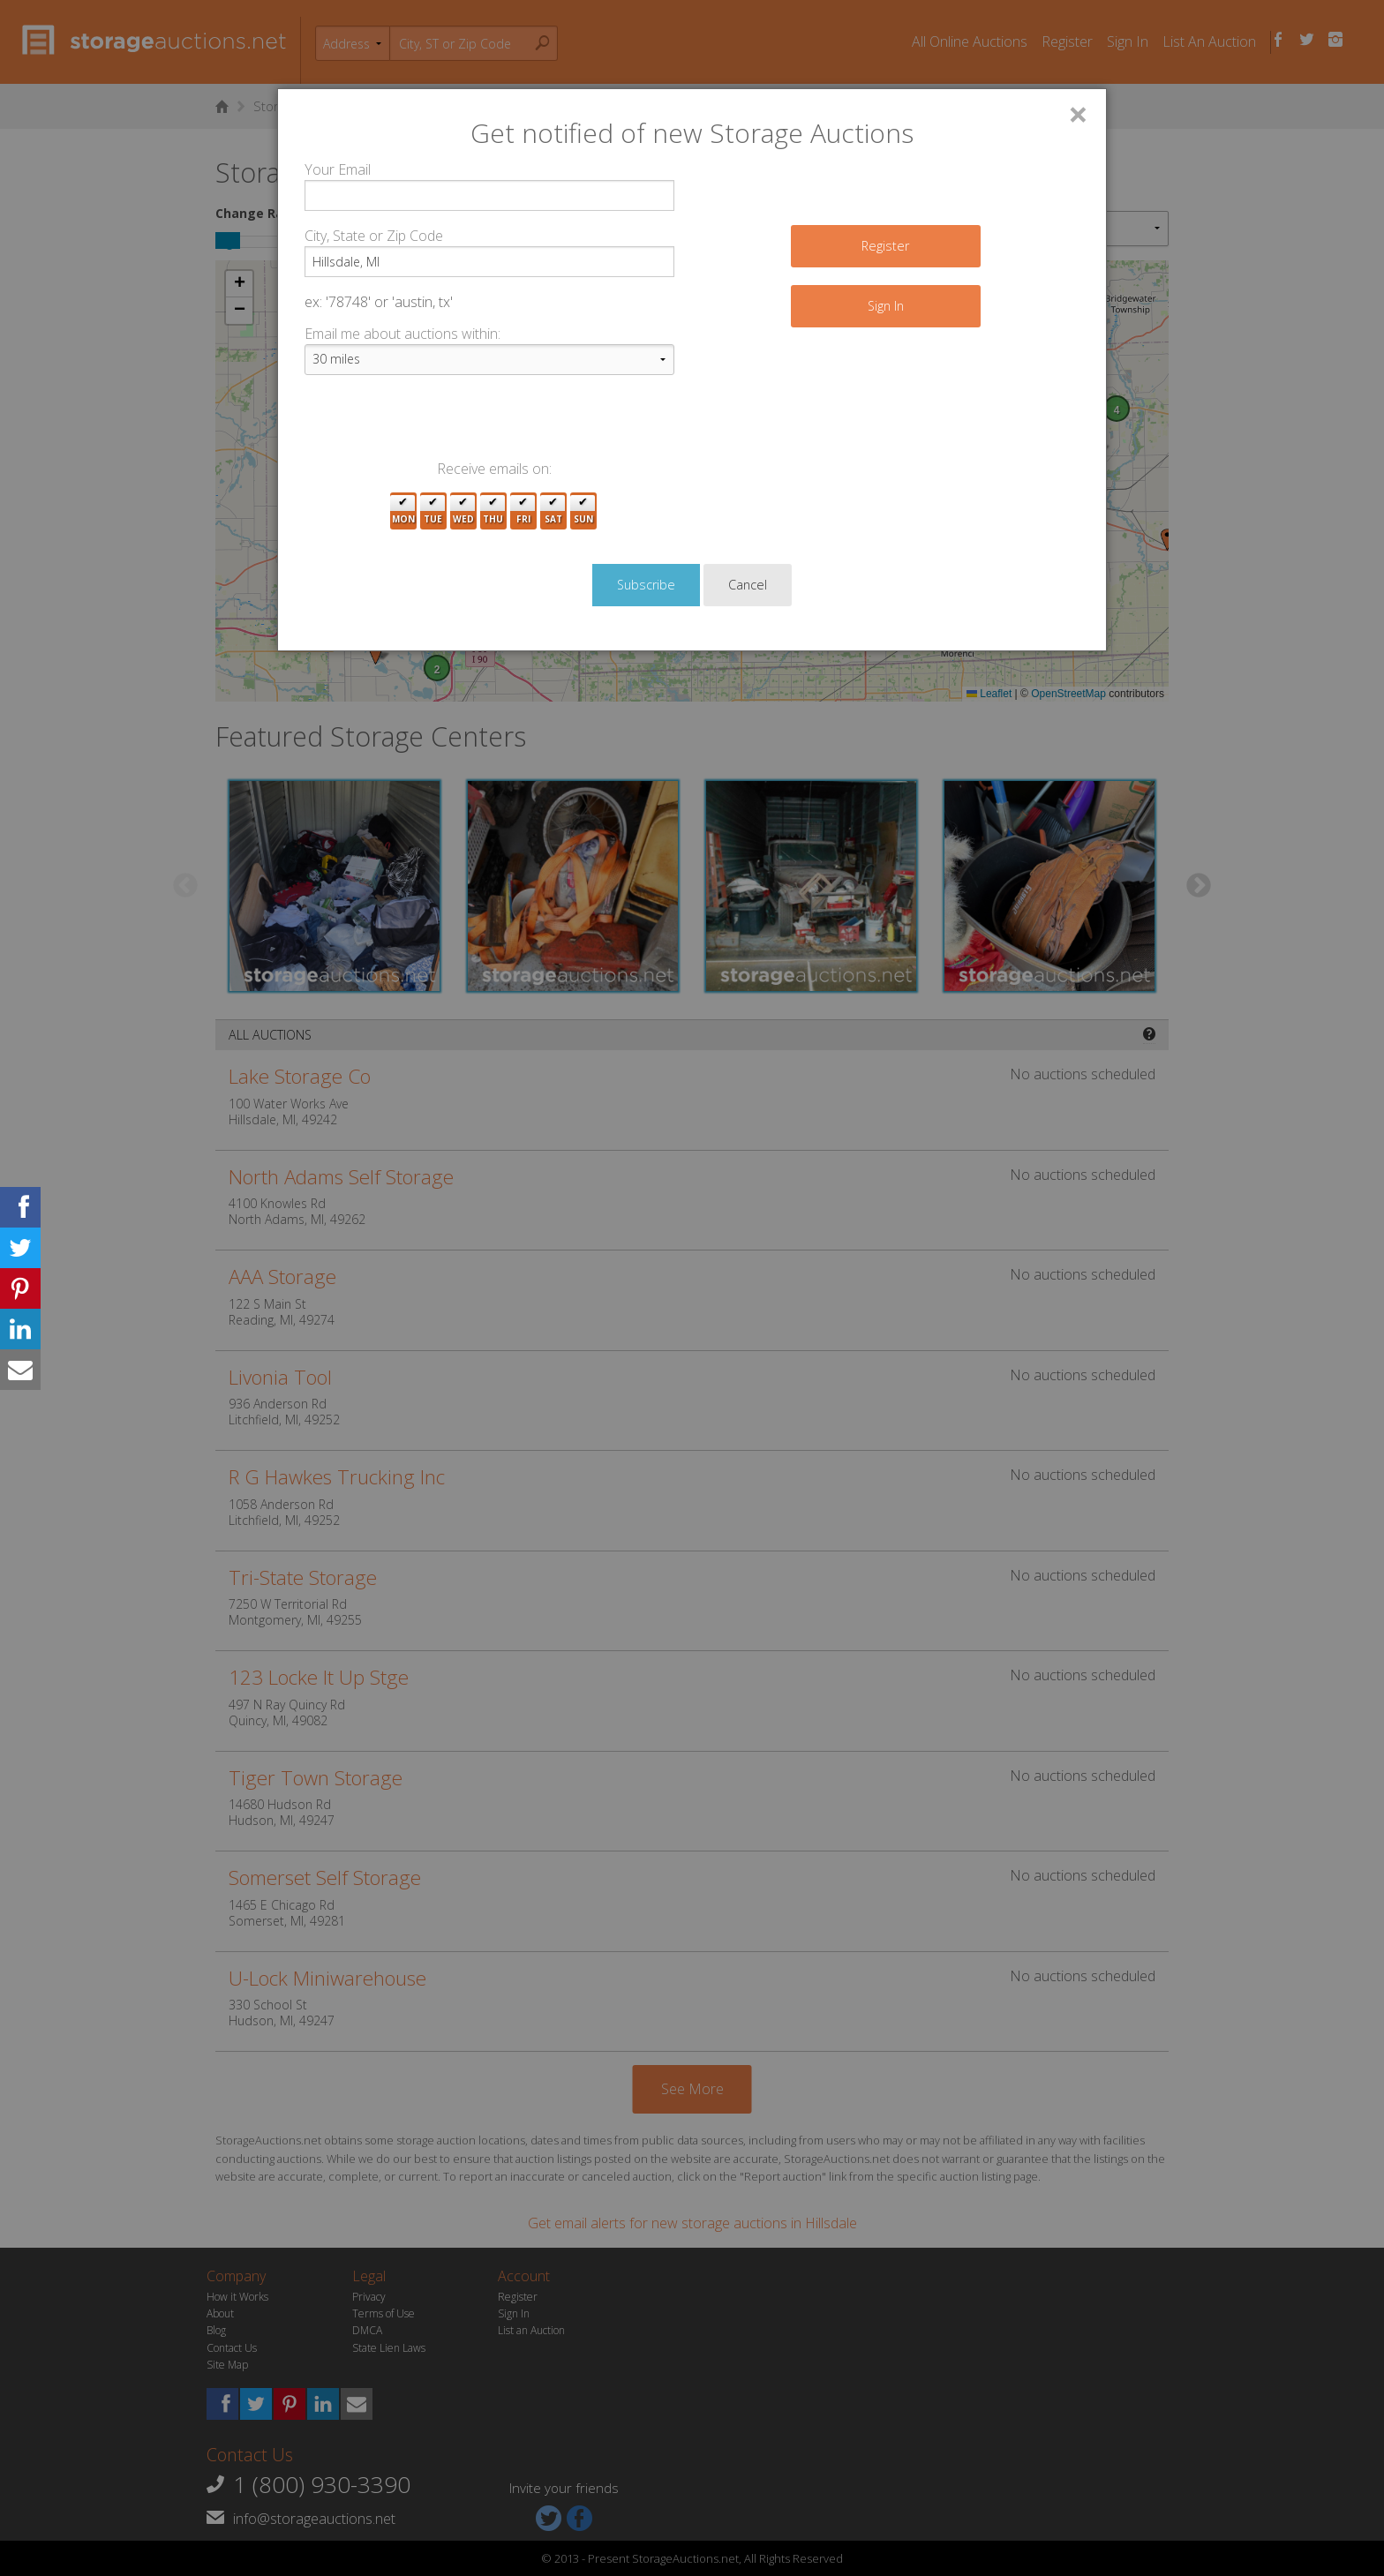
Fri (523, 511)
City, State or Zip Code (374, 235)
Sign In (886, 305)
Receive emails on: (494, 468)
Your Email (338, 169)
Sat (553, 511)
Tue (433, 511)
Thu (493, 511)
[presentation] (439, 423)
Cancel (747, 584)
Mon (403, 511)
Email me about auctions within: (402, 333)
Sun (583, 511)
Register (885, 245)
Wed (463, 511)
